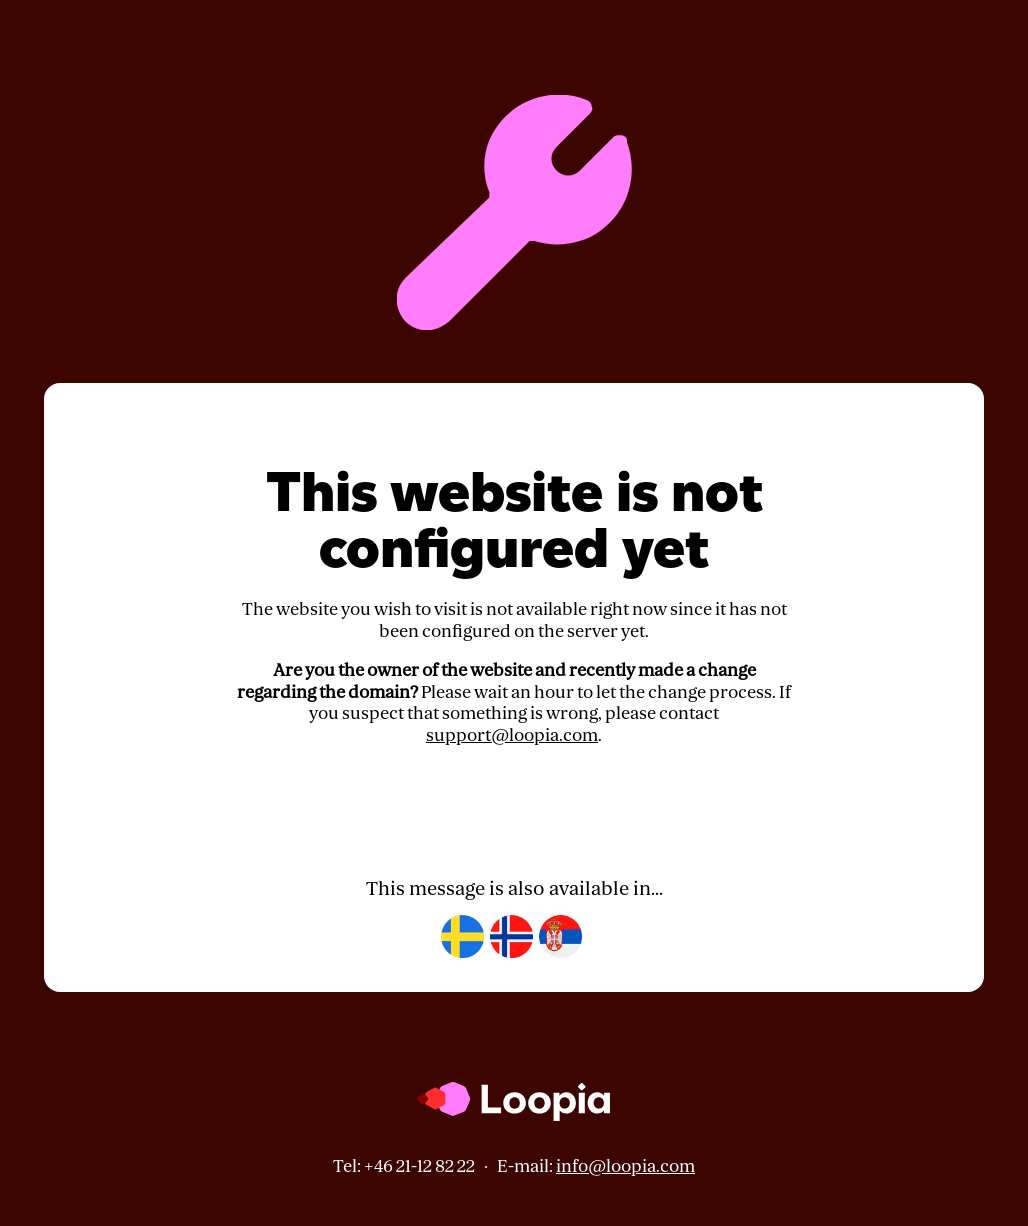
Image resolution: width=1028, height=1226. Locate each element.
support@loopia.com (512, 735)
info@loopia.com (625, 1166)
